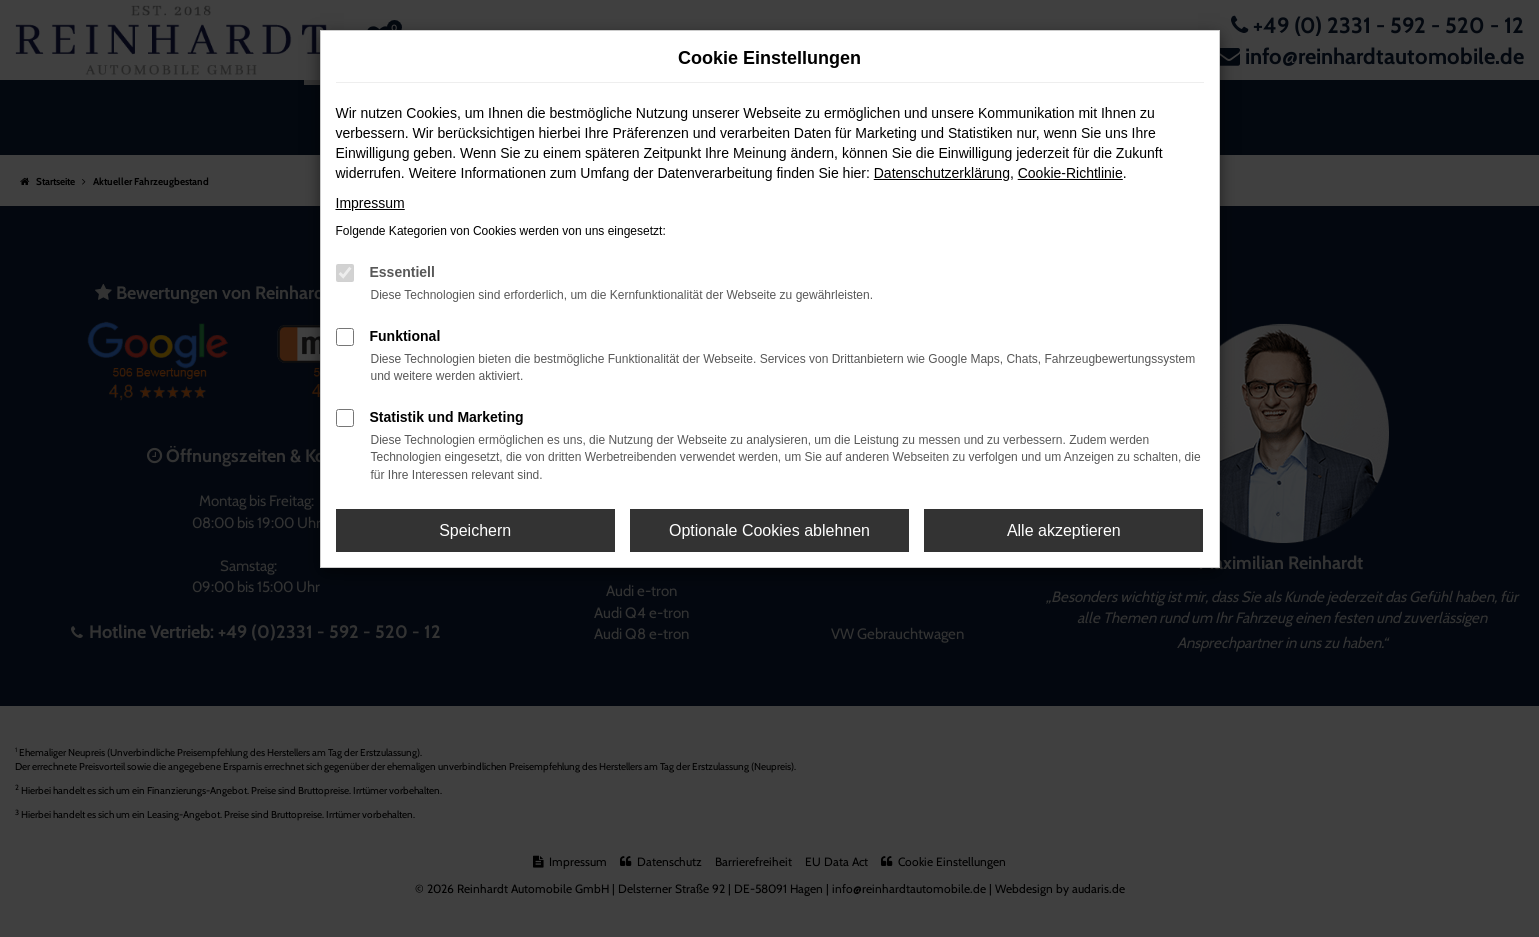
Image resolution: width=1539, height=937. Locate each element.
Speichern (475, 530)
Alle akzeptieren (1064, 530)
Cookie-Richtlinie (1070, 173)
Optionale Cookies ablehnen (769, 530)
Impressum (370, 203)
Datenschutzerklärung (942, 173)
